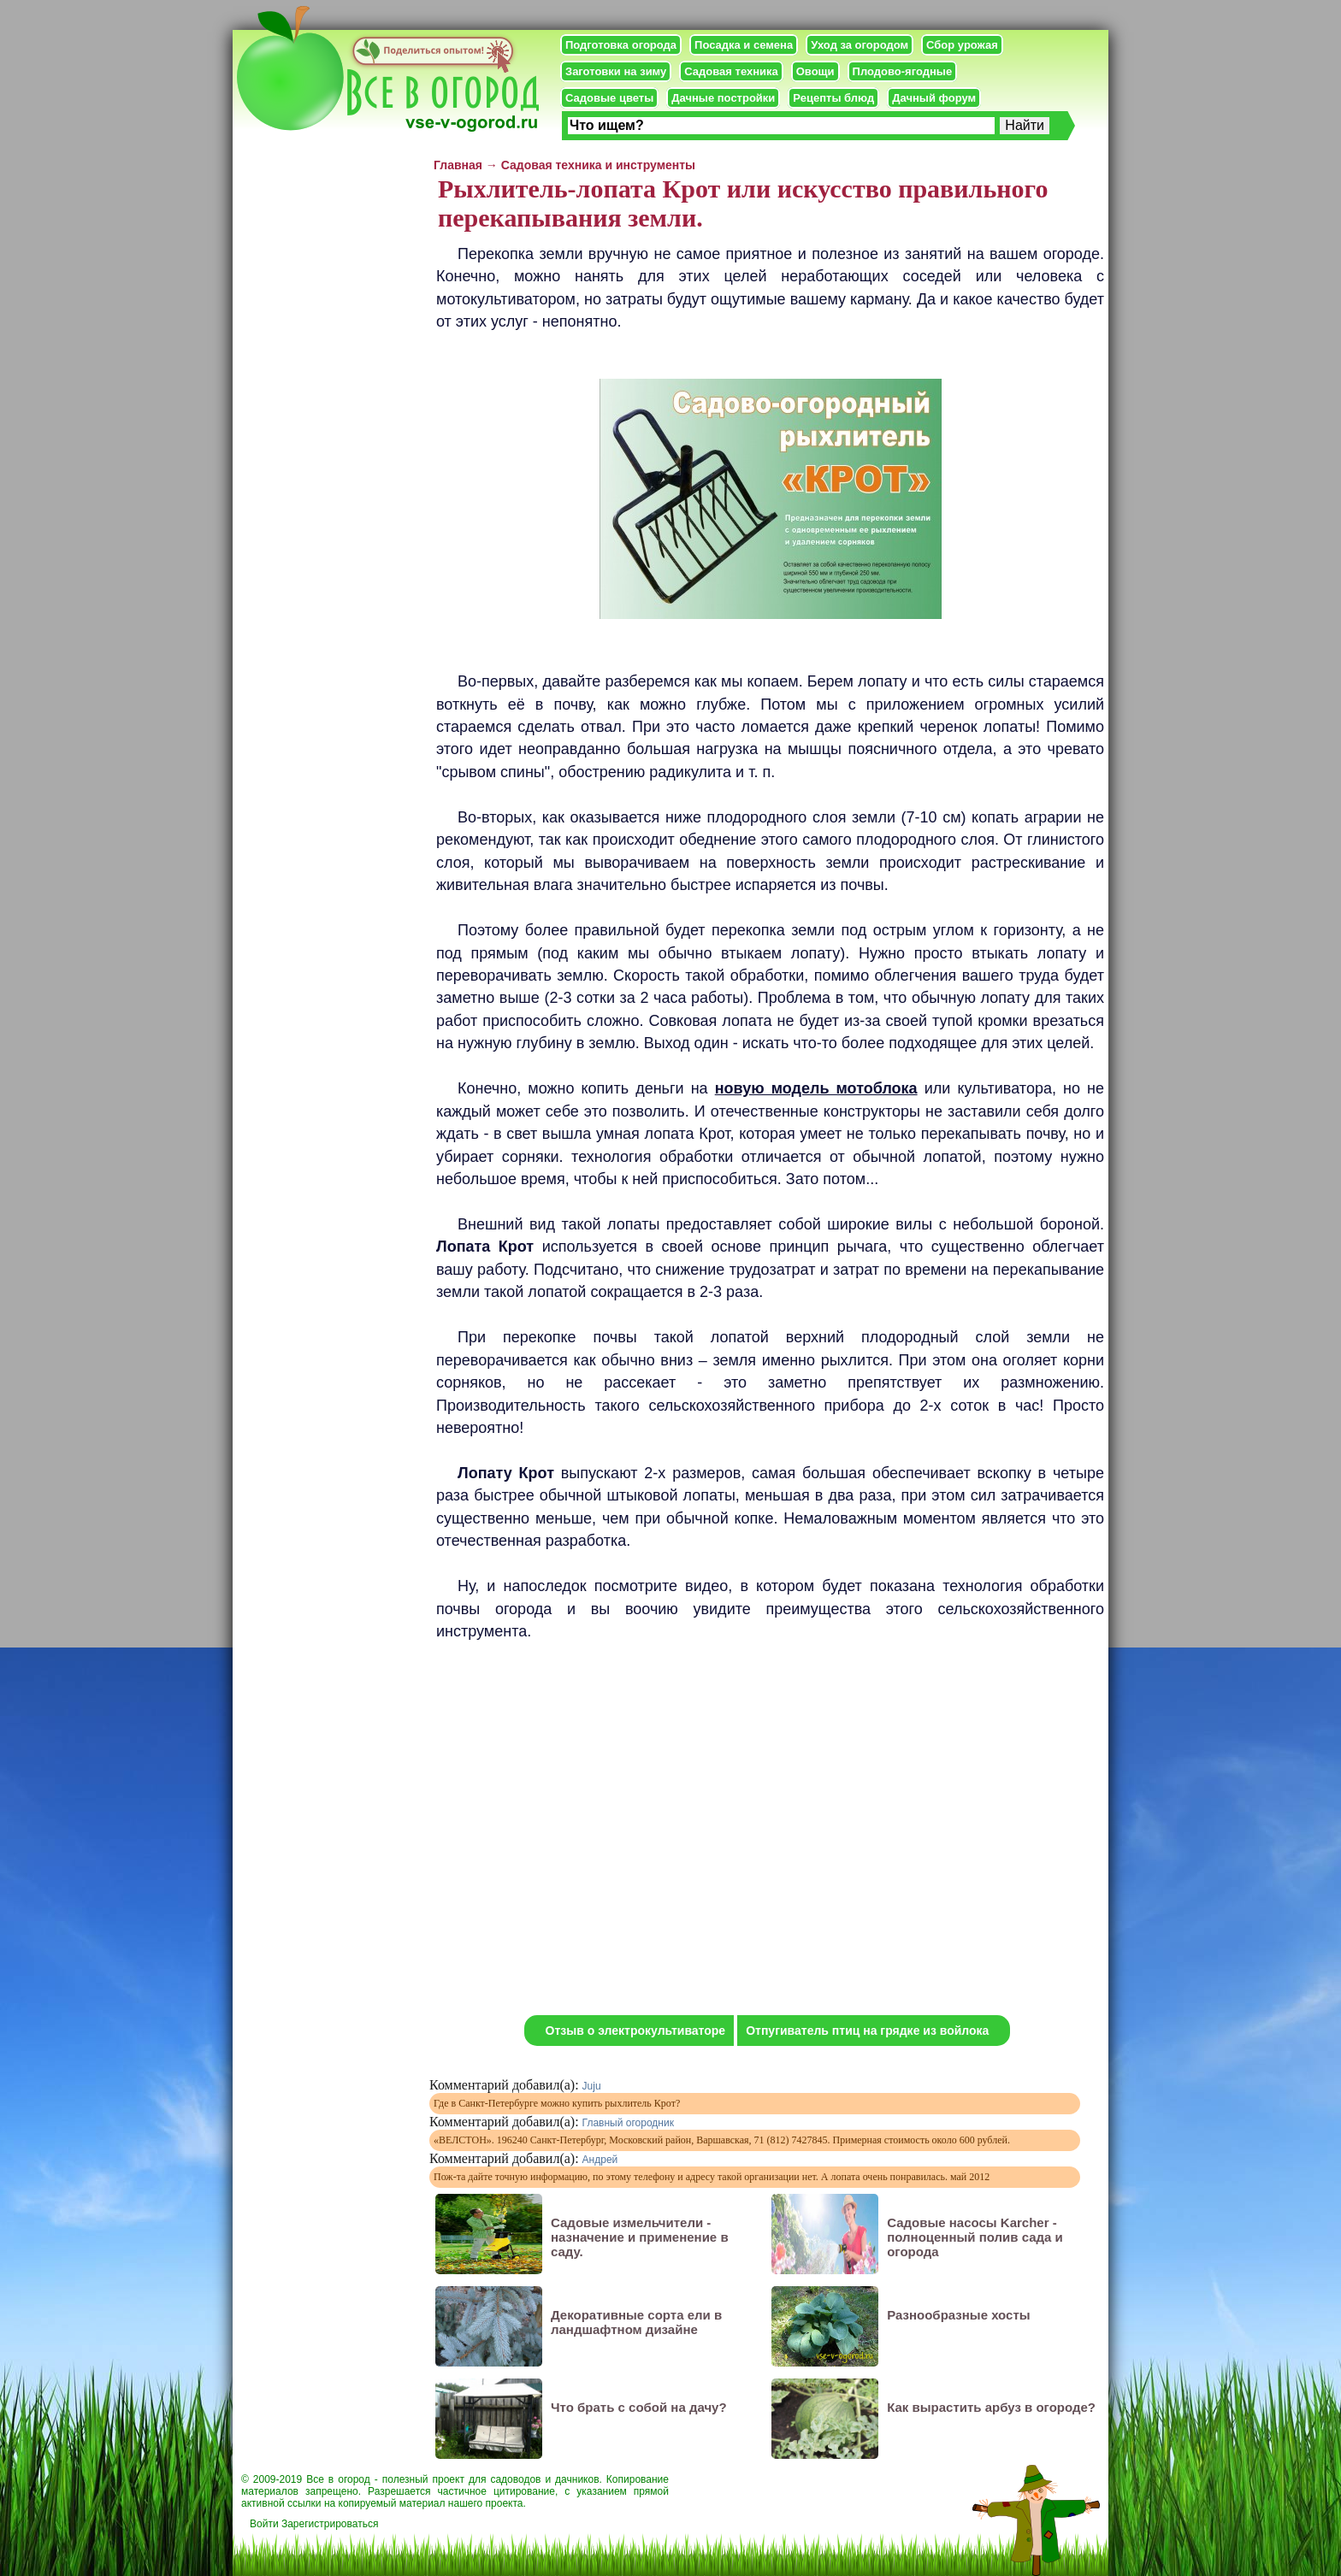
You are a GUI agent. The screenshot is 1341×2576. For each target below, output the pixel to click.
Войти (264, 2524)
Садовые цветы (609, 97)
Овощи (815, 71)
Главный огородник (628, 2123)
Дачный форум (934, 97)
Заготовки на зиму (615, 71)
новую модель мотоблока (816, 1088)
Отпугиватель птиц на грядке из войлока (867, 2030)
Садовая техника (730, 71)
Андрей (600, 2160)
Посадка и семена (743, 44)
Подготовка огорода (620, 44)
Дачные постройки (723, 97)
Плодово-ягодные (903, 71)
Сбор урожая (962, 44)
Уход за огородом (859, 44)
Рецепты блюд (833, 97)
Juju (591, 2086)
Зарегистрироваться (329, 2524)
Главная (458, 165)
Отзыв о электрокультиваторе (636, 2030)
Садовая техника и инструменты (598, 165)
